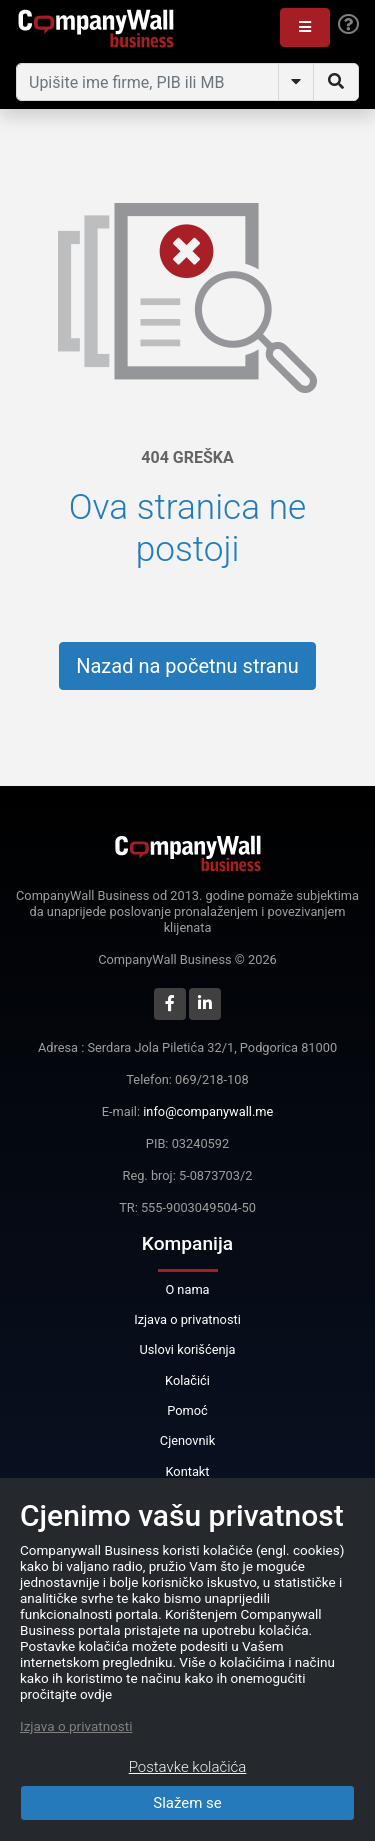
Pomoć (187, 1410)
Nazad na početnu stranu (187, 666)
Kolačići (187, 1380)
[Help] (348, 25)
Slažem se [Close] (187, 1803)
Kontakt (187, 1471)
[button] (305, 27)
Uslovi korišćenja (187, 1349)
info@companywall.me (208, 1111)
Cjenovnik (187, 1440)
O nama (187, 1289)
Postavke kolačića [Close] (188, 1767)
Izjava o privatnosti (187, 1319)
